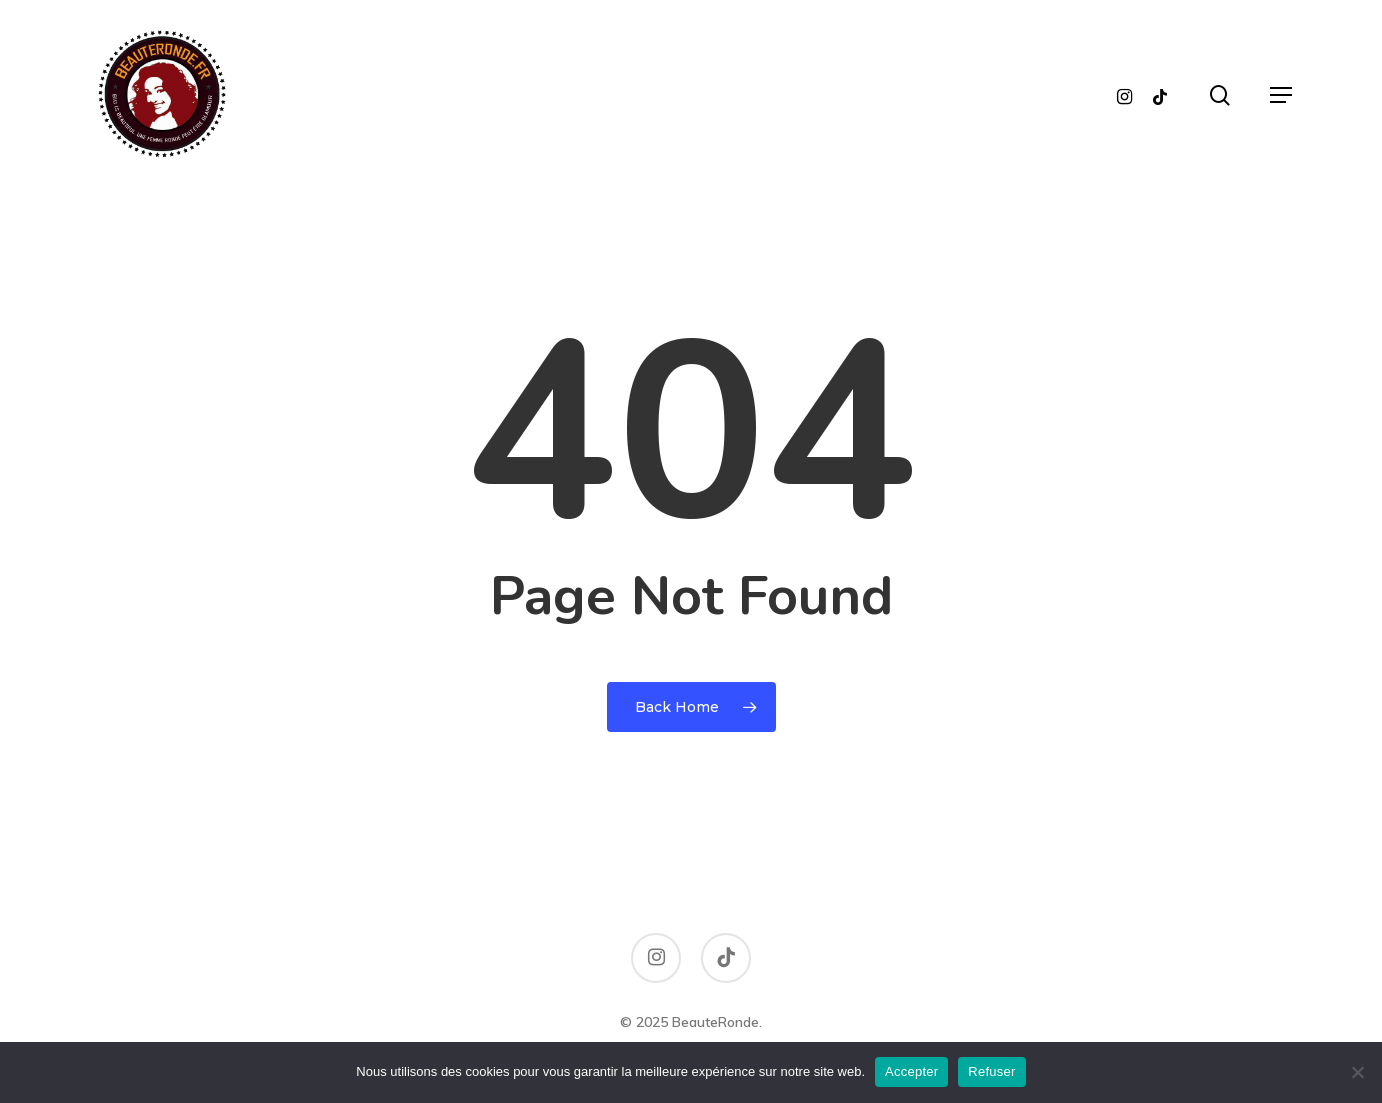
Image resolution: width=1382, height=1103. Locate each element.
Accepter (911, 1071)
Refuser (991, 1071)
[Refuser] (1357, 1072)
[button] (1281, 95)
